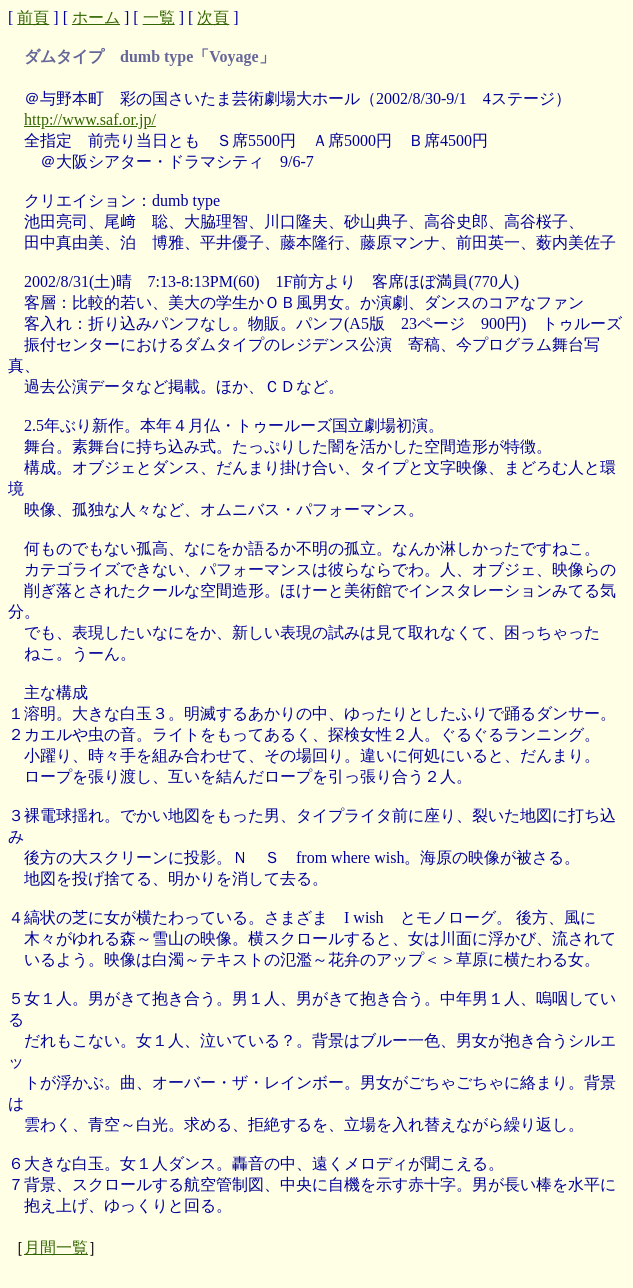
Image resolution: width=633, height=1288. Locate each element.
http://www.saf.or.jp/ (90, 119)
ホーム (96, 17)
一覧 (159, 17)
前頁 (33, 17)
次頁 (213, 17)
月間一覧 (56, 1247)
